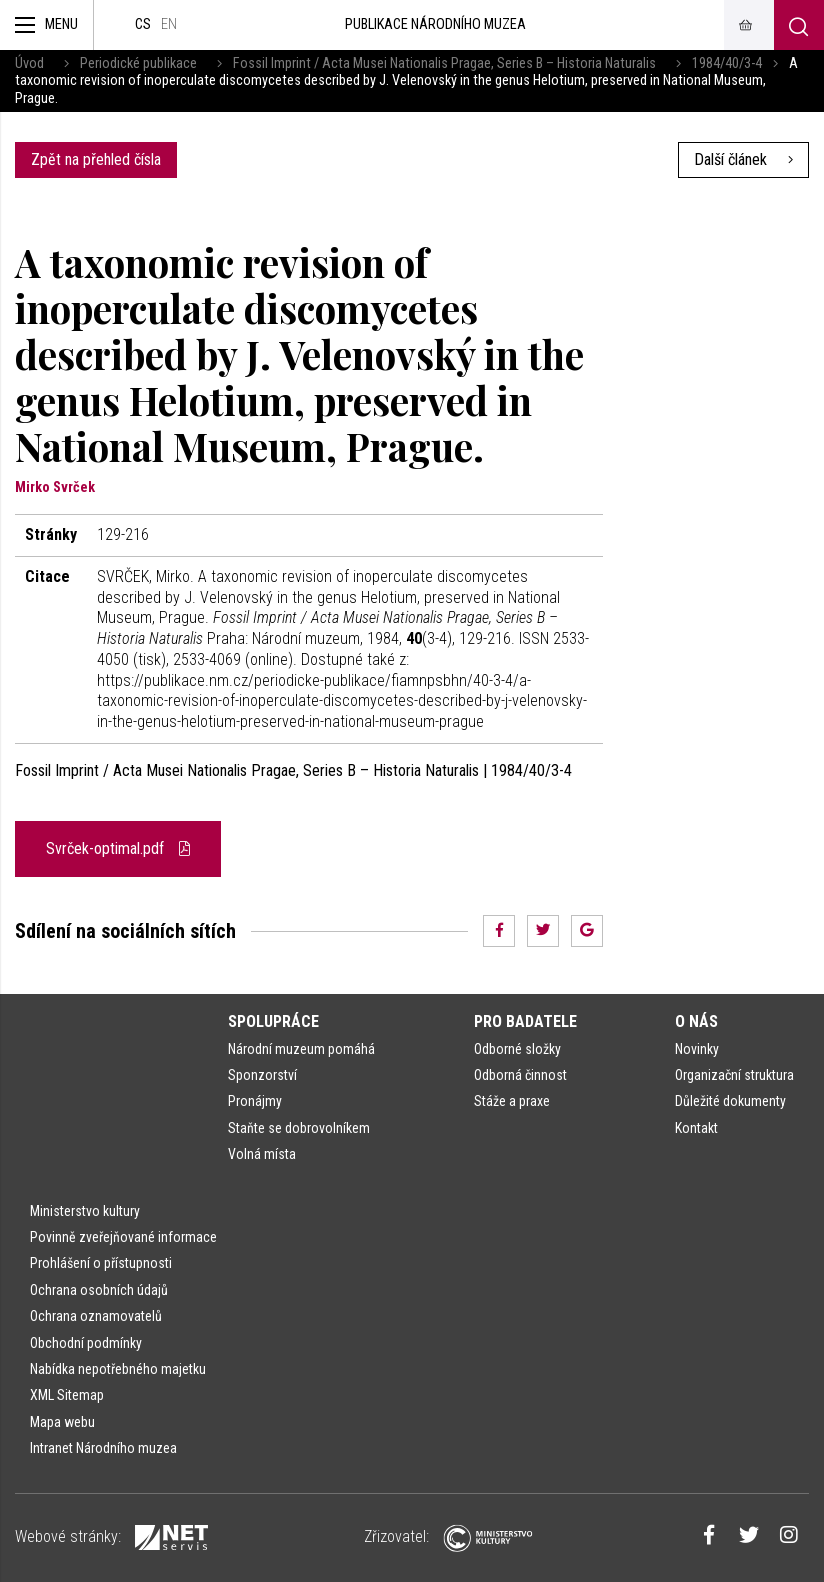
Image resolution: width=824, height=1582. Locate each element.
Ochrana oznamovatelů (96, 1316)
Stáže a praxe (512, 1101)
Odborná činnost (520, 1075)
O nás (696, 1021)
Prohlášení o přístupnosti (101, 1263)
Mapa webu (62, 1422)
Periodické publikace (138, 63)
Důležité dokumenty (730, 1101)
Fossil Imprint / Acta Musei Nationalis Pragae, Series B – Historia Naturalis (444, 63)
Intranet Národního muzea (103, 1448)
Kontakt (696, 1128)
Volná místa (262, 1154)
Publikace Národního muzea (435, 24)
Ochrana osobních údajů (99, 1290)
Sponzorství (262, 1075)
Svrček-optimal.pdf (118, 848)
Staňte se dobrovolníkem (299, 1128)
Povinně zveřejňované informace (123, 1237)
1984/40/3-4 (727, 63)
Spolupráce (273, 1021)
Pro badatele (525, 1021)
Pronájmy (255, 1101)
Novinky (697, 1049)
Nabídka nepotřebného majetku (118, 1369)
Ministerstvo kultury (85, 1211)
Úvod (29, 63)
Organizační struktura (734, 1075)
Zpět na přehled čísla (96, 159)
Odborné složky (517, 1049)
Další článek (743, 159)
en (169, 24)
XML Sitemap (67, 1395)
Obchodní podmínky (86, 1343)
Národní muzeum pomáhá (301, 1049)
